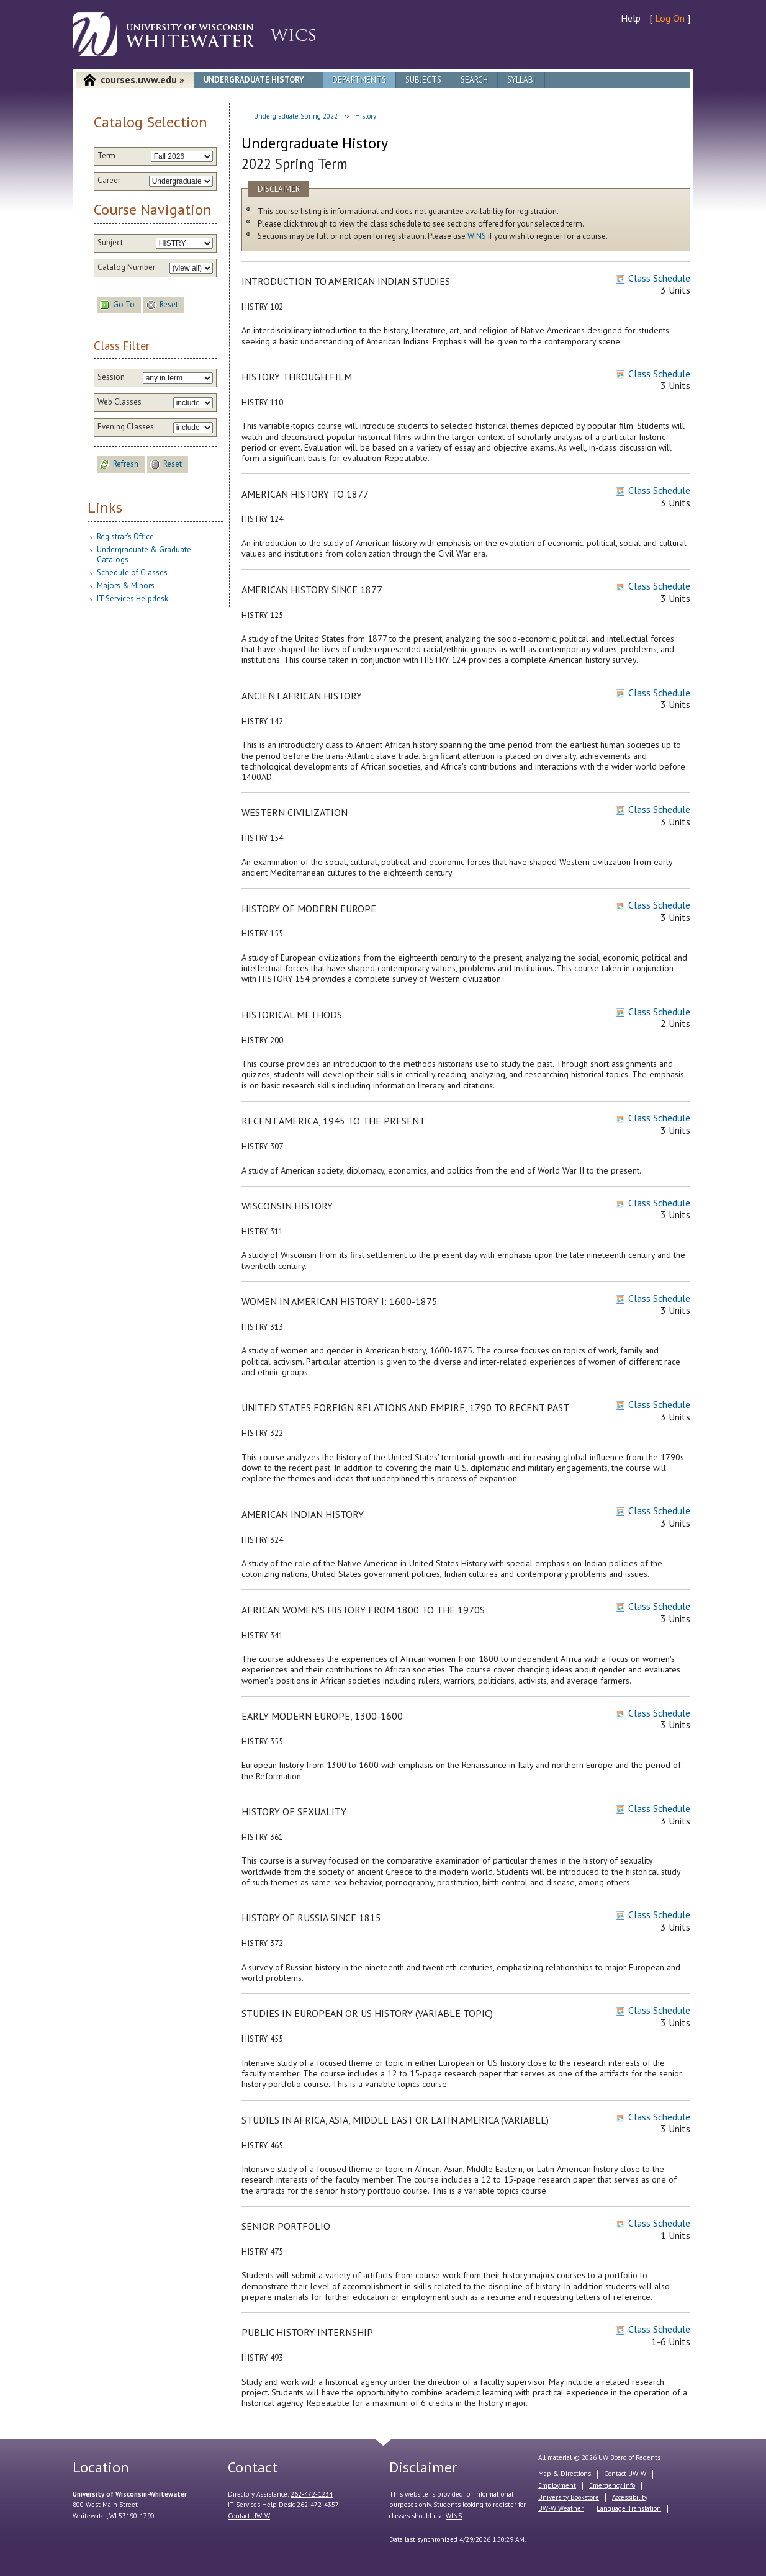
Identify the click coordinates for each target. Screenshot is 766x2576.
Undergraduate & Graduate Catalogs (144, 554)
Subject (110, 243)
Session (111, 377)
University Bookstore (568, 2497)
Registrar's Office (125, 536)
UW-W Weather (561, 2508)
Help (631, 18)
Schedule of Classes (132, 572)
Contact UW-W (249, 2515)
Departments (359, 79)
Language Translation (629, 2508)
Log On (670, 18)
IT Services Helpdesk (132, 598)
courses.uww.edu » (142, 79)
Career (108, 181)
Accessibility (629, 2497)
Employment (557, 2485)
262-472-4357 (318, 2504)
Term (106, 156)
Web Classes (119, 402)
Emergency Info (612, 2485)
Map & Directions (564, 2473)
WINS (476, 236)
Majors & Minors (126, 585)
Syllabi (521, 79)
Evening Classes (125, 427)
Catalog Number (126, 267)
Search (474, 79)
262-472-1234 (312, 2494)
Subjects (423, 79)
